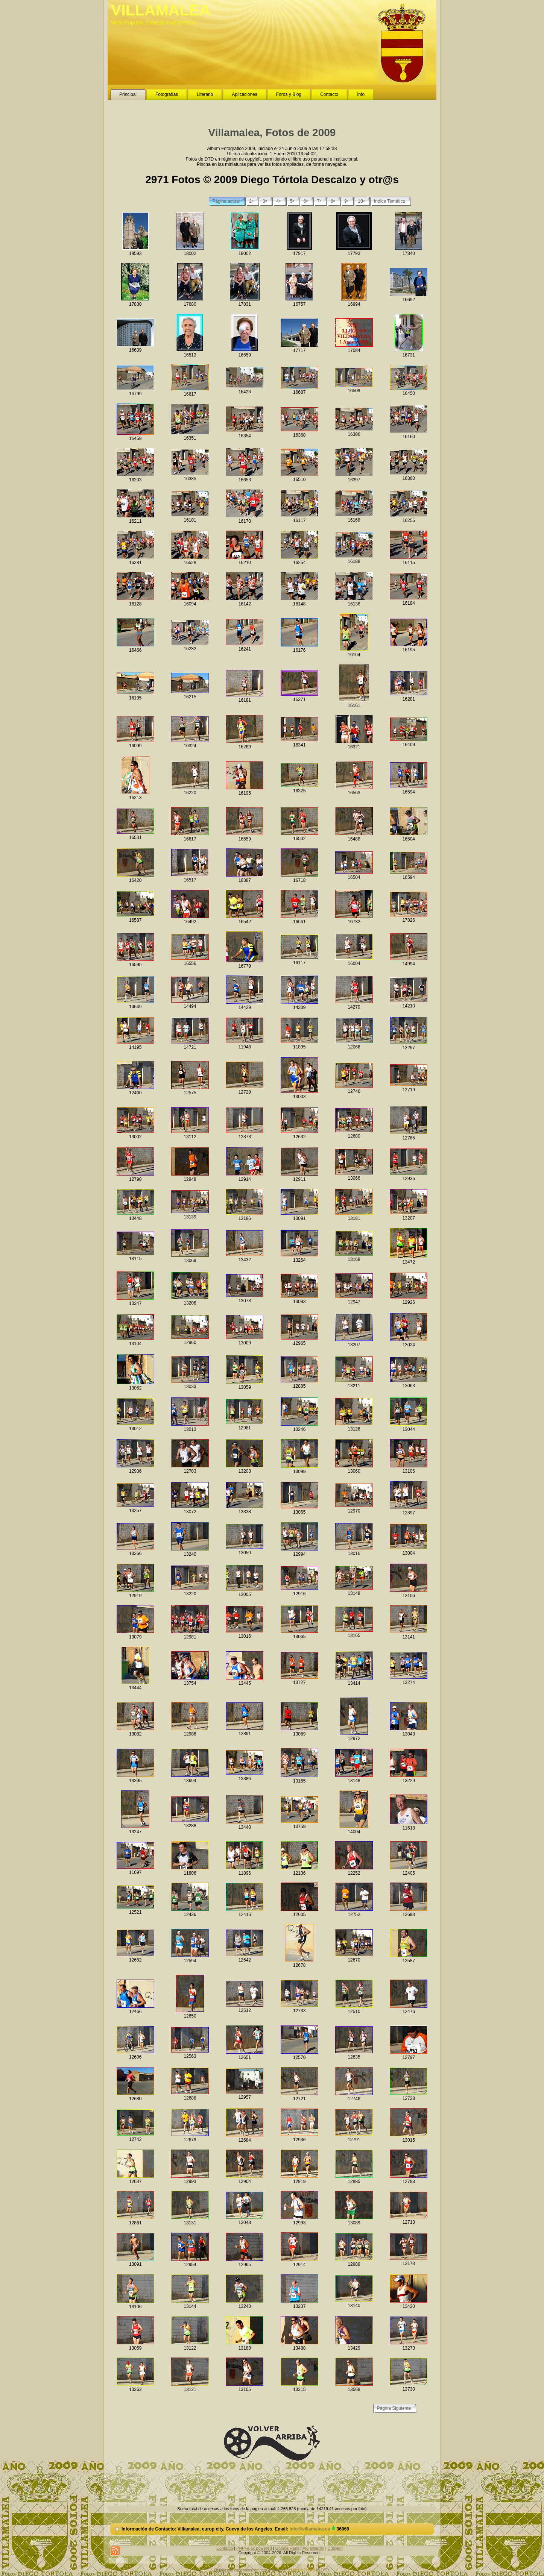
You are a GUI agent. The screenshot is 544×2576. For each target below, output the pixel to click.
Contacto (224, 2548)
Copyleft (335, 2548)
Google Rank (287, 2548)
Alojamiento (313, 2548)
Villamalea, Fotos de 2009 (272, 132)
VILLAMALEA (160, 10)
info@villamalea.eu (310, 2529)
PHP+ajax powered (254, 2548)
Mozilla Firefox (303, 2570)
